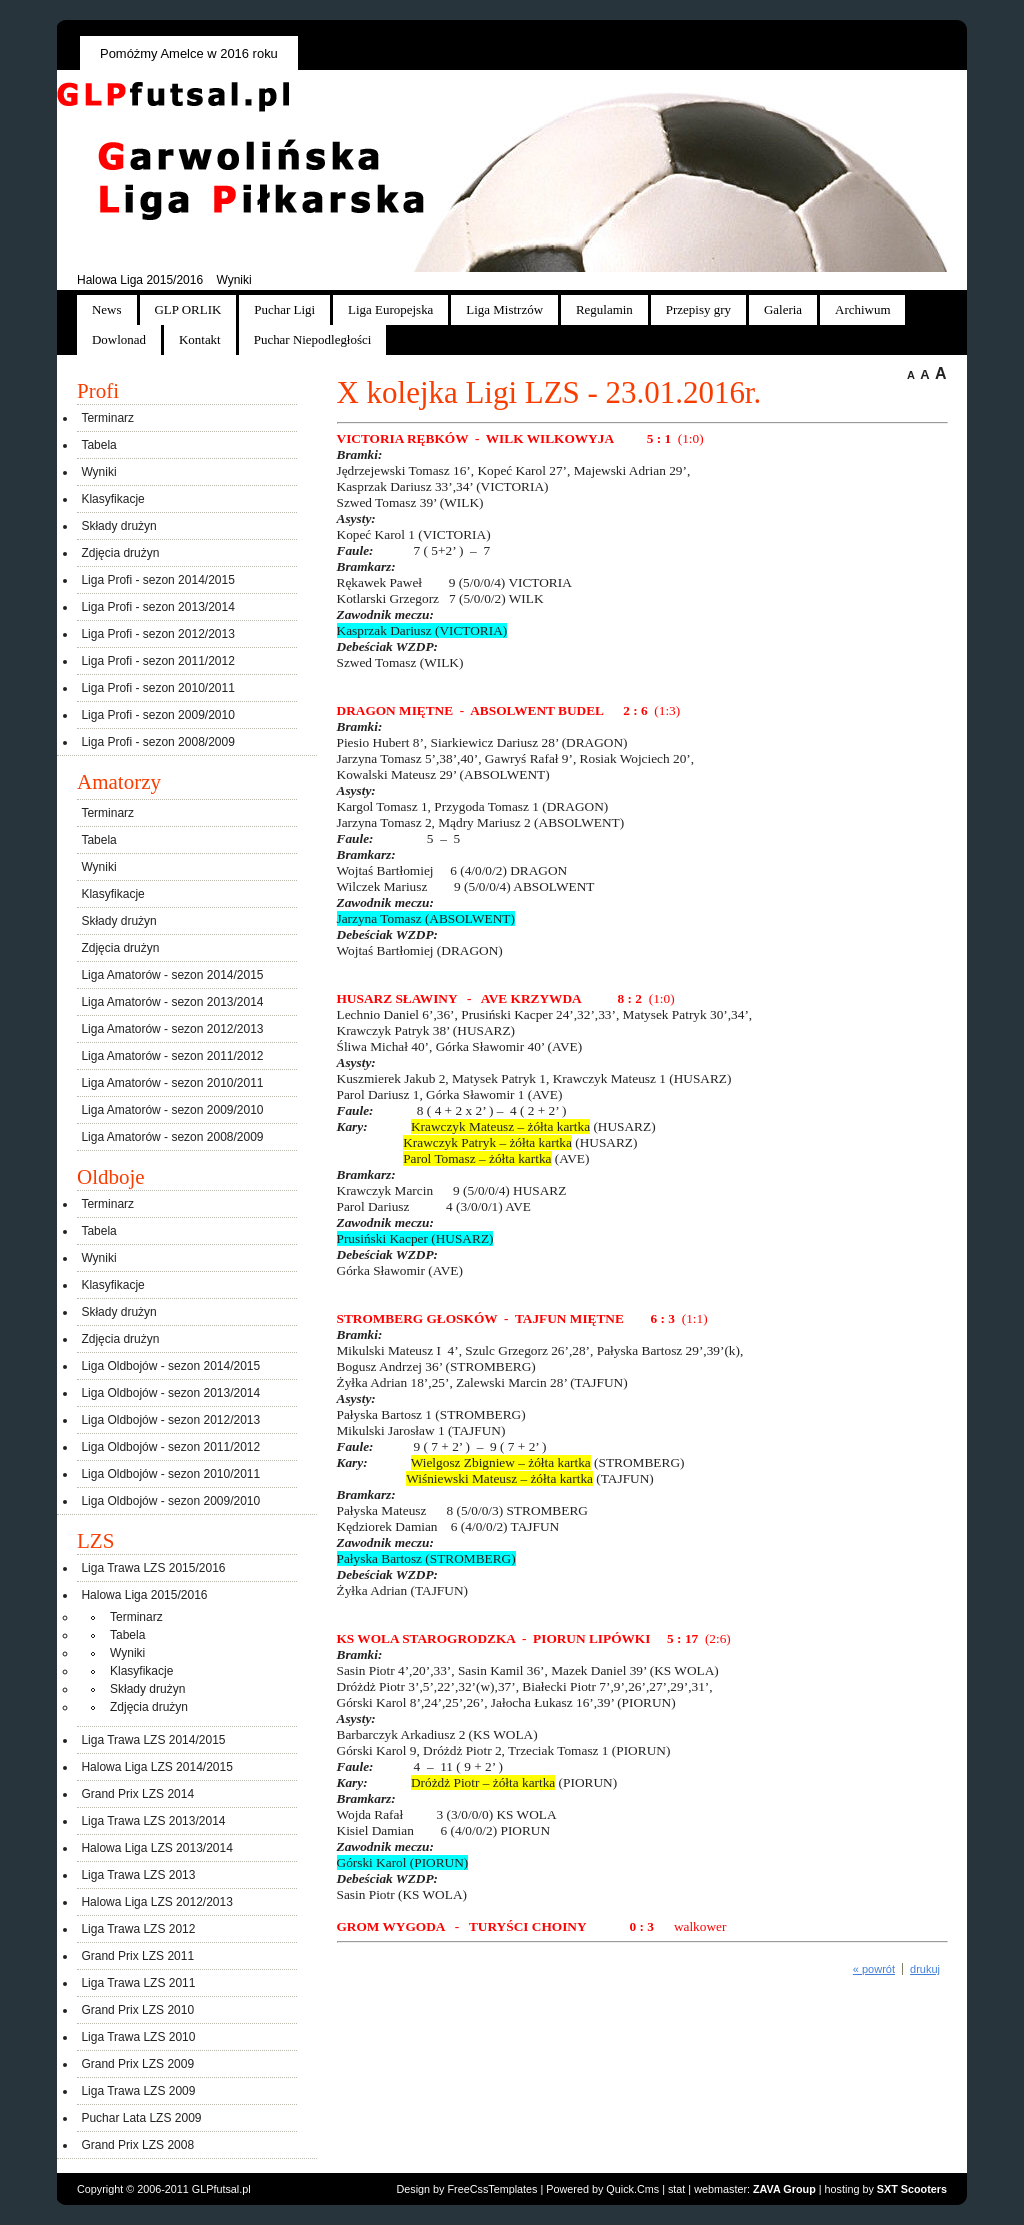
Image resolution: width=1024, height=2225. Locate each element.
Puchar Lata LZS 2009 (141, 2118)
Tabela (98, 445)
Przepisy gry (698, 309)
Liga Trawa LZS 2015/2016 (153, 1568)
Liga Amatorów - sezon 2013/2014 (172, 1002)
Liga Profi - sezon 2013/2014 (157, 607)
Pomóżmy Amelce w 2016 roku (189, 53)
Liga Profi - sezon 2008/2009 (157, 742)
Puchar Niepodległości (313, 339)
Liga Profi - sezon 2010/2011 (157, 688)
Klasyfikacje (112, 499)
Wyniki (233, 280)
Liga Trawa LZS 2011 (138, 1983)
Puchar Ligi (284, 309)
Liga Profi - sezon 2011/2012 (157, 661)
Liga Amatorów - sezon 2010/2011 (172, 1083)
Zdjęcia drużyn (120, 553)
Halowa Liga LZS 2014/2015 (156, 1767)
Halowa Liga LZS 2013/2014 (156, 1848)
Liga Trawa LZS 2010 (138, 2037)
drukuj (925, 1969)
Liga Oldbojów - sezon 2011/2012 (170, 1447)
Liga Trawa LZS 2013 (138, 1875)
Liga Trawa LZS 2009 (138, 2091)
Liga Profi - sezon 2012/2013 (157, 634)
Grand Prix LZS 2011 (137, 1956)
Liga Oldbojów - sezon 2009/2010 (170, 1501)
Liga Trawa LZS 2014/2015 (153, 1740)
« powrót (874, 1969)
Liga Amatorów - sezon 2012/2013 (172, 1029)
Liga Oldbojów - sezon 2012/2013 (170, 1420)
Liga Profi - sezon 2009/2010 (157, 715)
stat (676, 2189)
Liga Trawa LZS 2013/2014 (153, 1821)
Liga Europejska (390, 309)
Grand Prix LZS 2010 (137, 2010)
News (107, 309)
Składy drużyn (118, 526)
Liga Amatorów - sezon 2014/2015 (172, 975)
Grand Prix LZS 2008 (137, 2145)
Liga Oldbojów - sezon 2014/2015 (170, 1366)
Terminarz (107, 418)
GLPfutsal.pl (221, 2189)
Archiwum (862, 309)
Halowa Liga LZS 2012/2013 (156, 1902)
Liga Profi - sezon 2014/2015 (157, 580)
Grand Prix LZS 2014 (137, 1794)
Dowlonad (119, 339)
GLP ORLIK (188, 309)
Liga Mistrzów (504, 309)
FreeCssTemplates (493, 2189)
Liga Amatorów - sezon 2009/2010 (172, 1110)
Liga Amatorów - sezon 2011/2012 (172, 1056)
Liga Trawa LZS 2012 (138, 1929)
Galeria (783, 309)
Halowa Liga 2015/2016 (140, 280)
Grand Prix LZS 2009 (137, 2064)
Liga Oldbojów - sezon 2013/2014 (170, 1393)
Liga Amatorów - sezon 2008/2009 (172, 1137)
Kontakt (200, 339)
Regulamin (604, 309)
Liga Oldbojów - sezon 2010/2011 (170, 1474)
